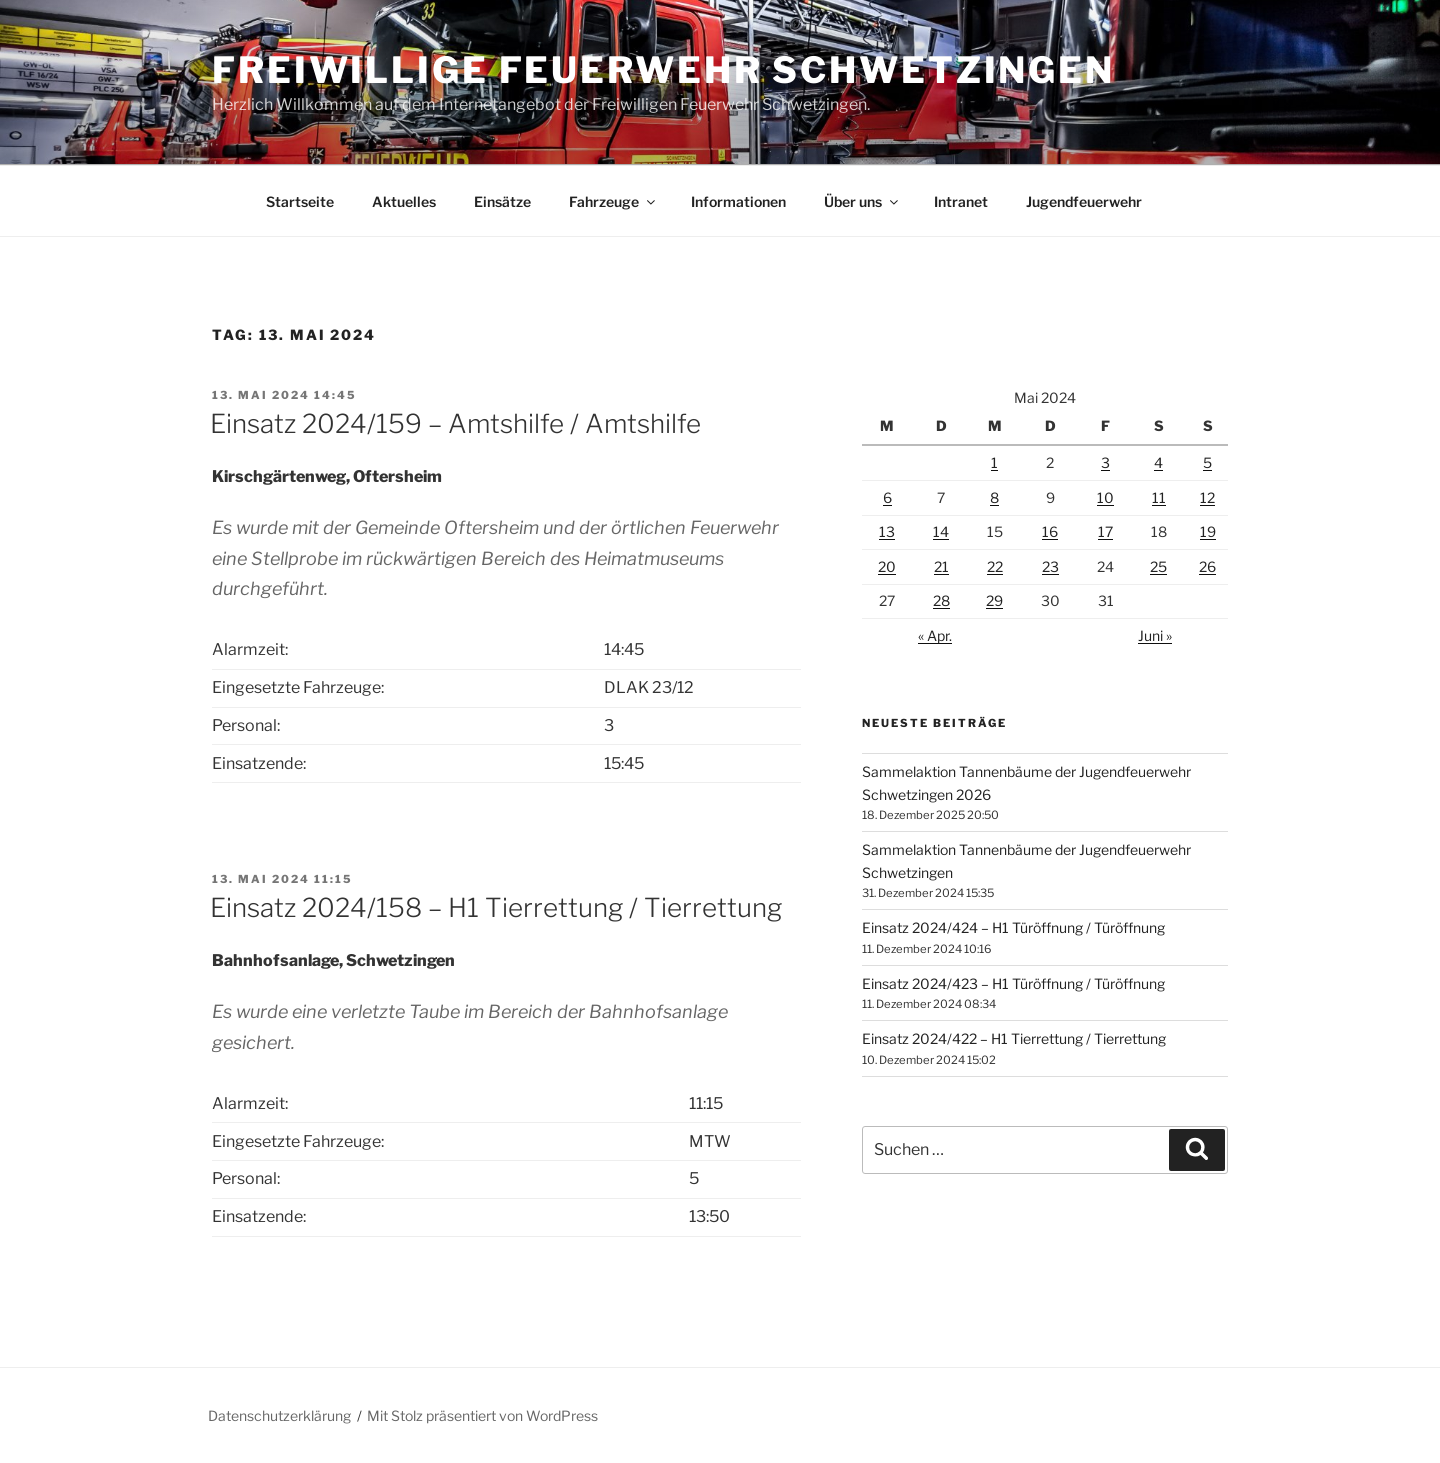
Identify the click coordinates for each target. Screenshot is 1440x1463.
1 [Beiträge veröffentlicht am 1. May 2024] (994, 462)
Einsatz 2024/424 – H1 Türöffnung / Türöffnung (1013, 927)
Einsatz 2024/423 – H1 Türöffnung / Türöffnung (1013, 983)
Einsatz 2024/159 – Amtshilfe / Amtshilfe (455, 423)
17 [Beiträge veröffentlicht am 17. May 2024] (1105, 531)
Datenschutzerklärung (279, 1415)
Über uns (862, 201)
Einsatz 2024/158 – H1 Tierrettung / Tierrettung (496, 907)
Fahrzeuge (613, 201)
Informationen (738, 201)
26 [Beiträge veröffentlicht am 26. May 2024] (1207, 566)
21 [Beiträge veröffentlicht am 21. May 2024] (941, 566)
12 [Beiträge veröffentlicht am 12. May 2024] (1207, 497)
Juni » (1155, 635)
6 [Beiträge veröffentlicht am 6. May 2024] (887, 497)
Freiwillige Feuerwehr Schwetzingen (663, 70)
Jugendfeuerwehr (1084, 201)
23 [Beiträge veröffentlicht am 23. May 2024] (1050, 566)
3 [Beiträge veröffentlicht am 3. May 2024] (1105, 462)
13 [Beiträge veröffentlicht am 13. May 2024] (887, 531)
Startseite (300, 201)
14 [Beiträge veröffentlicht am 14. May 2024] (941, 531)
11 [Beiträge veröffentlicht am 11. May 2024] (1159, 497)
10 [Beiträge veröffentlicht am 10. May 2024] (1105, 497)
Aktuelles (404, 201)
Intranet (961, 201)
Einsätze (502, 201)
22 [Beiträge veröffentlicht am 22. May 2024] (995, 566)
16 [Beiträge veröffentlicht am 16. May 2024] (1050, 531)
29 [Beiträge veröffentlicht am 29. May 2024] (994, 600)
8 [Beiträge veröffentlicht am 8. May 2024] (994, 497)
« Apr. (935, 635)
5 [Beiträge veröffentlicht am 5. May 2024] (1207, 462)
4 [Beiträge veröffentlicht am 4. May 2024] (1158, 462)
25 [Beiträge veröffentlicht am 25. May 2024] (1158, 566)
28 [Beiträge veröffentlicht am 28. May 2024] (941, 600)
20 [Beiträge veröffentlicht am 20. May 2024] (887, 566)
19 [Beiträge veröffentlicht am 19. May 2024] (1208, 531)
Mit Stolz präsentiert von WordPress (482, 1415)
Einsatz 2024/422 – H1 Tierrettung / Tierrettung (1014, 1038)
